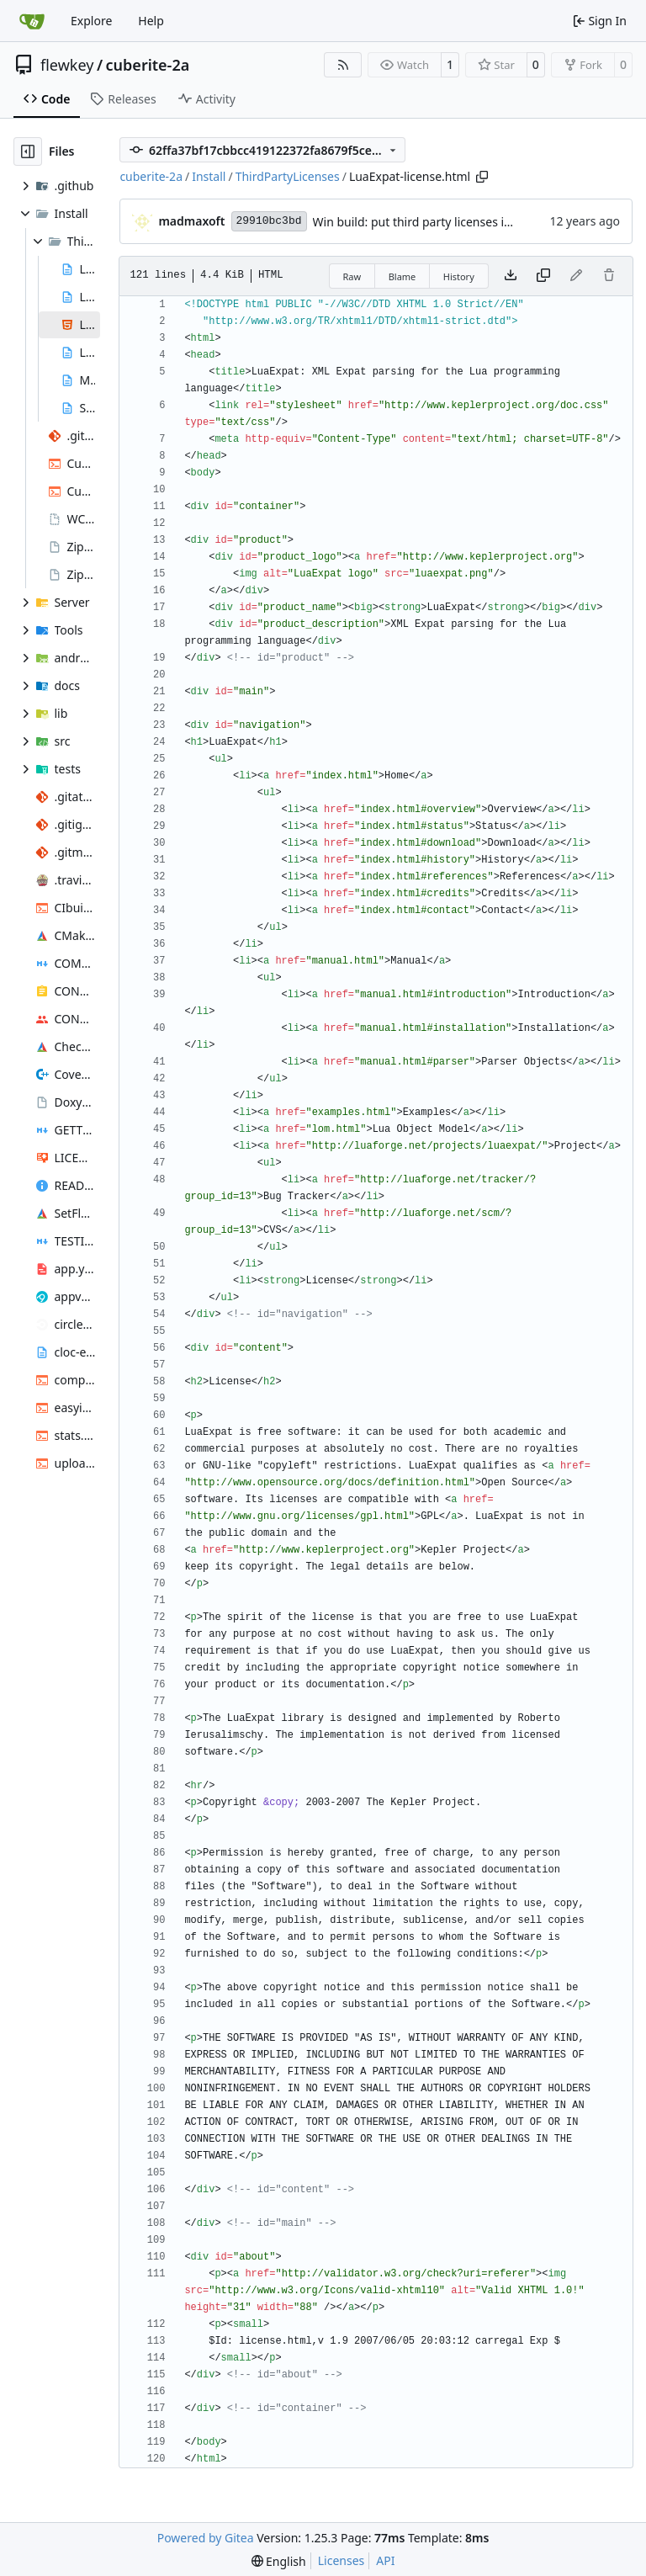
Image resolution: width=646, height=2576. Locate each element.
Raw (352, 276)
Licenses (341, 2560)
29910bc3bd (269, 221)
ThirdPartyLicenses (288, 176)
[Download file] (510, 276)
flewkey (66, 64)
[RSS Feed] (343, 64)
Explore (91, 21)
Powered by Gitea (205, 2538)
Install (208, 176)
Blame (402, 276)
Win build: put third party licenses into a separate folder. (467, 222)
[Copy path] (482, 177)
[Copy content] (543, 276)
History (458, 276)
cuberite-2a (148, 64)
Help (151, 21)
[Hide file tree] (27, 151)
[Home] (32, 21)
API (385, 2560)
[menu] (279, 2561)
